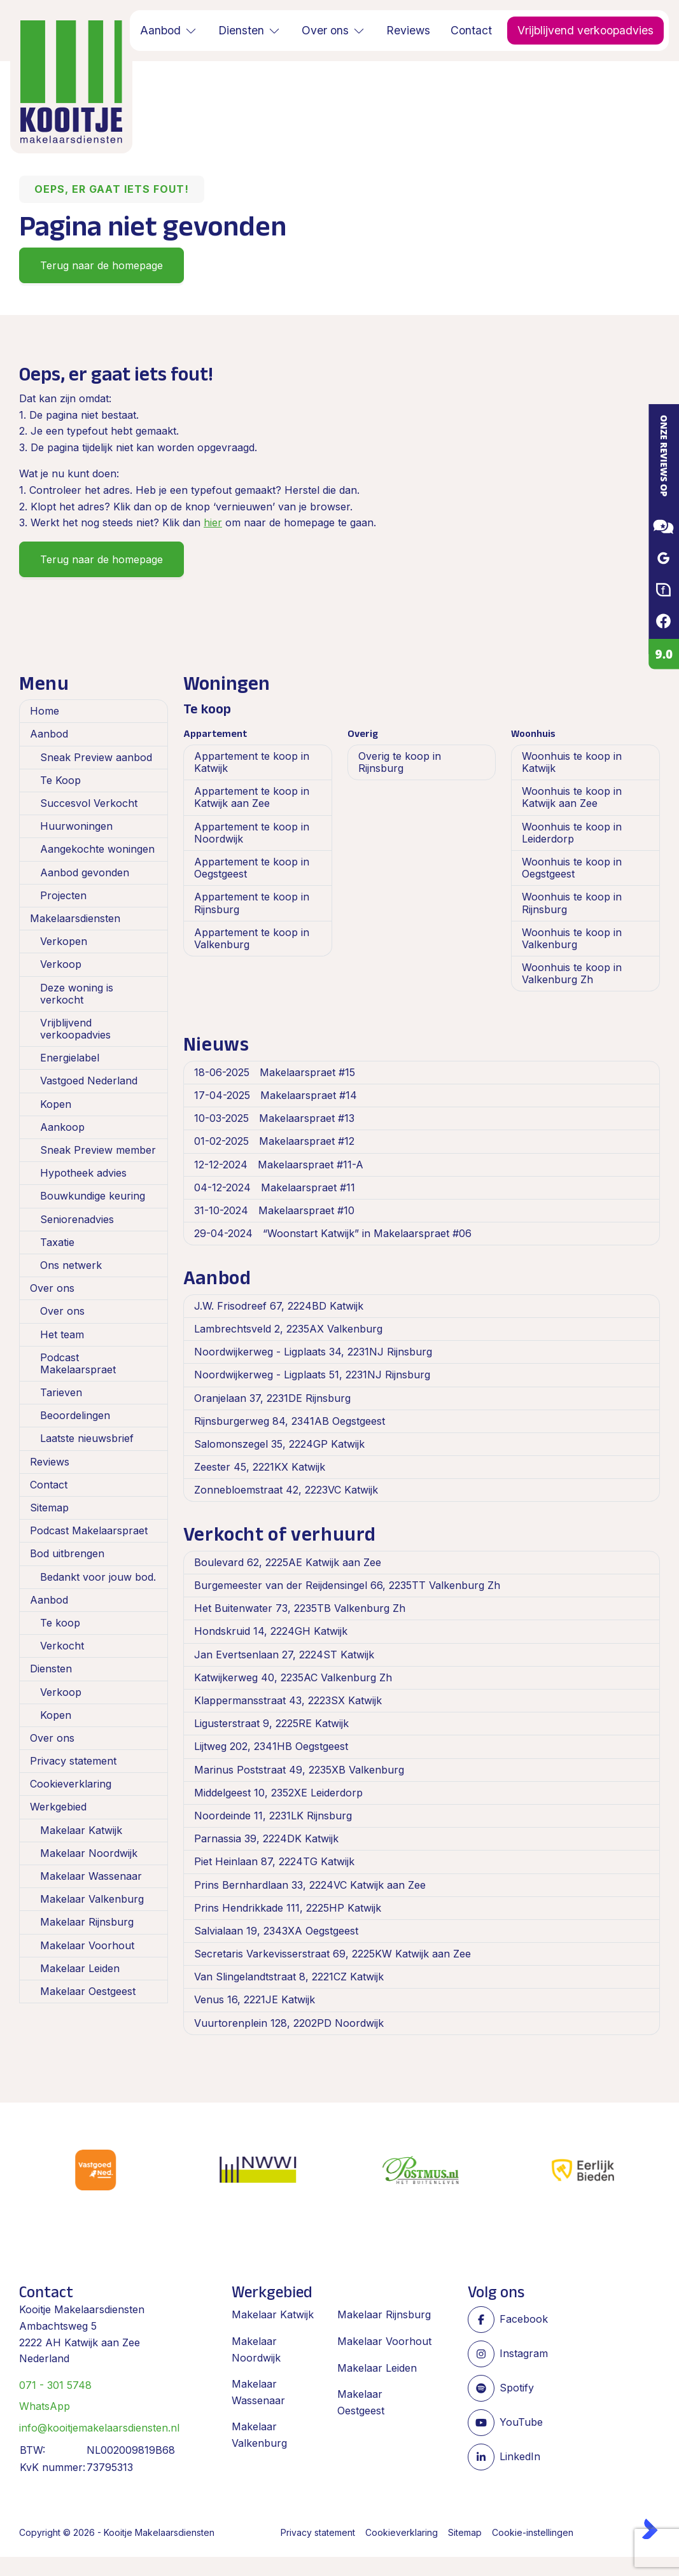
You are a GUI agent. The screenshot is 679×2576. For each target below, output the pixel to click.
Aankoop (62, 1127)
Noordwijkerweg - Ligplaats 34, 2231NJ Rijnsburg (313, 1351)
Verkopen (63, 941)
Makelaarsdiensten (75, 918)
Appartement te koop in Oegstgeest (251, 867)
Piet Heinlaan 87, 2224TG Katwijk (274, 1861)
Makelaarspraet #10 (274, 1210)
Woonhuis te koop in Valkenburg (572, 938)
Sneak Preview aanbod (96, 757)
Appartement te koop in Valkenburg (251, 938)
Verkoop (60, 964)
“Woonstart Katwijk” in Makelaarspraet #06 (333, 1233)
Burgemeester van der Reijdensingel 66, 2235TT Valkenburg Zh (347, 1585)
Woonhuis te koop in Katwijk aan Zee (572, 797)
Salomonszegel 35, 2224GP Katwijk (279, 1444)
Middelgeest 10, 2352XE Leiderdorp (278, 1792)
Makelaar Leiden (80, 1968)
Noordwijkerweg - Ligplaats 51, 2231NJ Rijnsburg (312, 1374)
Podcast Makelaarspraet (78, 1363)
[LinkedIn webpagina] (508, 2457)
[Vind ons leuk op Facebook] (508, 2319)
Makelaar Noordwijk (88, 1853)
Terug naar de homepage (101, 265)
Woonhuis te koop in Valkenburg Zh (572, 973)
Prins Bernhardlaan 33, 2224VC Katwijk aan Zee (310, 1885)
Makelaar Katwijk (81, 1830)
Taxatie (57, 1242)
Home (44, 710)
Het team (62, 1334)
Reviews (49, 1461)
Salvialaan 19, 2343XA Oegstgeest (276, 1930)
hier (213, 522)
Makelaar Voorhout (87, 1945)
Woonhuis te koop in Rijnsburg (572, 902)
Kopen (55, 1104)
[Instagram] (508, 2354)
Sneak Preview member (98, 1150)
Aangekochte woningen (97, 849)
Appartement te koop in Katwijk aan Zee (251, 797)
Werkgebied (58, 1806)
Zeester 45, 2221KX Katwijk (259, 1466)
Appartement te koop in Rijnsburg (251, 902)
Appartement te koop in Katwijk (251, 762)
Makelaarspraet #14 (275, 1095)
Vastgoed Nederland (88, 1080)
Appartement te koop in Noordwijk (251, 832)
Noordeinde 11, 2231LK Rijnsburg (273, 1815)
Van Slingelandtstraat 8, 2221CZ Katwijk (289, 1976)
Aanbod (49, 733)
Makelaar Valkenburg (92, 1899)
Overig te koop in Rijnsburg (399, 762)
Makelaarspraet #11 (274, 1187)
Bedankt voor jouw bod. (98, 1577)
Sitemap (49, 1507)
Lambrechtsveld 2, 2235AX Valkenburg (288, 1328)
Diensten (51, 1668)
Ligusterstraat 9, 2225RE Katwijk (271, 1723)
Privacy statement (73, 1760)
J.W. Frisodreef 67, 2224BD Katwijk (278, 1305)
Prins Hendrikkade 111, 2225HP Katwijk (287, 1907)
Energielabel (69, 1057)
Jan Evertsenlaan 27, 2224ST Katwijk (284, 1654)
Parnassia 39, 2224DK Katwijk (266, 1838)
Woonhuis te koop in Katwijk (572, 762)
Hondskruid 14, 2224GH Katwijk (270, 1631)
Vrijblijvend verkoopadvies (75, 1028)
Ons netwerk (71, 1265)
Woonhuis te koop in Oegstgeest (572, 867)
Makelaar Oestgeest (88, 1991)
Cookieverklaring (70, 1783)
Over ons (52, 1288)
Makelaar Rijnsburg (87, 1921)
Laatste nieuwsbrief (87, 1438)
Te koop (60, 1622)
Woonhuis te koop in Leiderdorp (572, 832)
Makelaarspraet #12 (274, 1141)
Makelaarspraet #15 (274, 1072)
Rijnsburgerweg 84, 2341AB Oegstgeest (289, 1421)
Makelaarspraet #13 (274, 1118)
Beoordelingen (75, 1415)
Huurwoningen (76, 826)
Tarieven (61, 1392)
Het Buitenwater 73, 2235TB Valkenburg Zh (299, 1608)
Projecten (63, 895)
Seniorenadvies (77, 1219)
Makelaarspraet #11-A (278, 1164)
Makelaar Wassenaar (91, 1876)
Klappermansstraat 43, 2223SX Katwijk (288, 1700)
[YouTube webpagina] (508, 2422)
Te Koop (60, 780)
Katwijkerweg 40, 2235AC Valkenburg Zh (293, 1677)
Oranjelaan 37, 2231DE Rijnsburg (272, 1398)
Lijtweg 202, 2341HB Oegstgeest (271, 1746)
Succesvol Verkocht (88, 803)
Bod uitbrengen (67, 1553)
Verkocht (62, 1645)
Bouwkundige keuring (92, 1195)
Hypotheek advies (83, 1172)
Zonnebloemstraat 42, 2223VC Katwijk (286, 1489)
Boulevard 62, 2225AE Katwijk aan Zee (287, 1562)
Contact (48, 1484)
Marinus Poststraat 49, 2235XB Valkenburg (299, 1769)
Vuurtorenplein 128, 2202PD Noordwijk (289, 2023)
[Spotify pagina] (508, 2388)
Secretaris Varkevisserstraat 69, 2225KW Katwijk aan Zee (332, 1953)
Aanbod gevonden (84, 872)
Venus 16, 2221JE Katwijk (254, 1999)
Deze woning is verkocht (76, 993)
